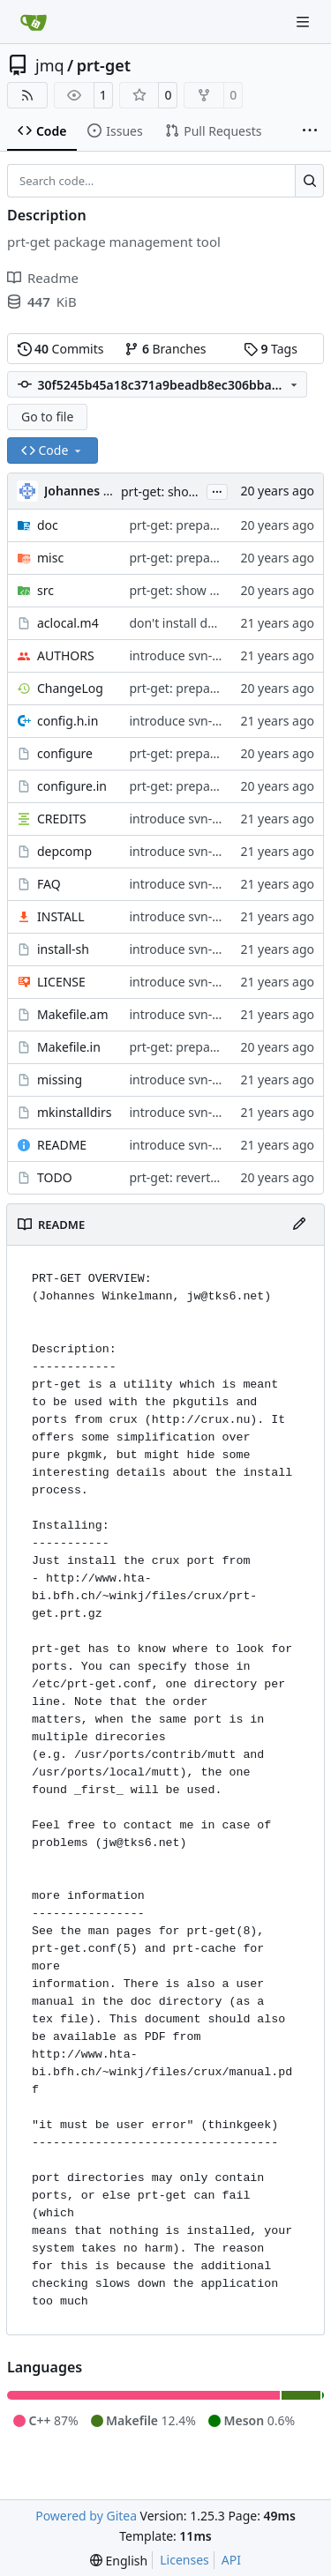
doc (47, 525)
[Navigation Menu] (304, 21)
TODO (54, 1177)
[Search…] (309, 180)
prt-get (104, 65)
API (231, 2559)
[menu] (118, 2560)
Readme (43, 278)
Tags (270, 348)
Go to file (47, 416)
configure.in (72, 786)
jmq (49, 65)
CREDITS (62, 818)
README (62, 1144)
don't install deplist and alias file (221, 622)
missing (59, 1079)
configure (65, 753)
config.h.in (67, 720)
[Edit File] (299, 1225)
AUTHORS (65, 655)
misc (50, 557)
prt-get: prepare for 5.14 (199, 688)
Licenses (184, 2559)
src (45, 590)
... (217, 490)
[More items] (310, 131)
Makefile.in (69, 1047)
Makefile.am (73, 1014)
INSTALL (61, 916)
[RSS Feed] (27, 95)
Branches (165, 348)
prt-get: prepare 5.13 (189, 525)
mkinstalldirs (74, 1112)
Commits (61, 348)
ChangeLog (70, 688)
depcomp (64, 851)
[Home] (33, 22)
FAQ (49, 883)
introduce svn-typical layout (209, 655)
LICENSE (61, 981)
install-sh (63, 949)
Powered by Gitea (86, 2515)
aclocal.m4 (68, 622)
